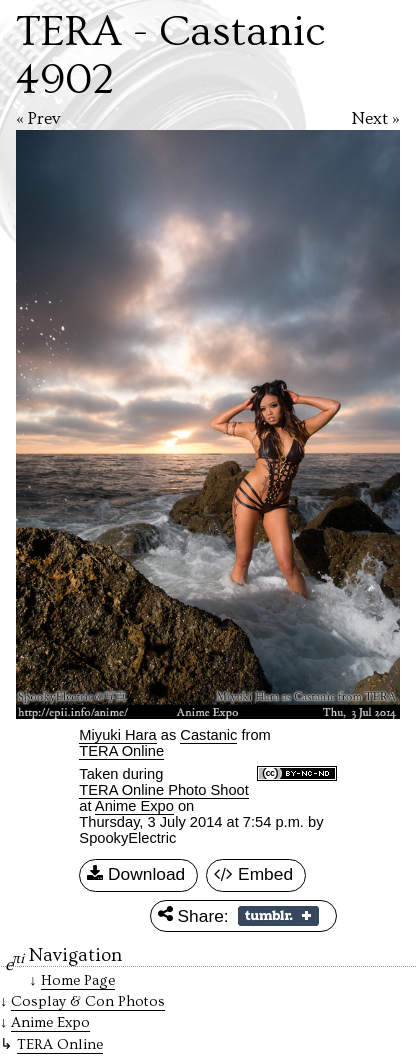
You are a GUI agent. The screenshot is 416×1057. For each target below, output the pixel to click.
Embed (253, 875)
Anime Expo (134, 806)
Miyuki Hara (117, 735)
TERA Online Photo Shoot (163, 790)
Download (136, 875)
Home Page (78, 980)
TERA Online (121, 751)
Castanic (208, 735)
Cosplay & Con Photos (88, 1001)
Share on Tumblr (278, 916)
